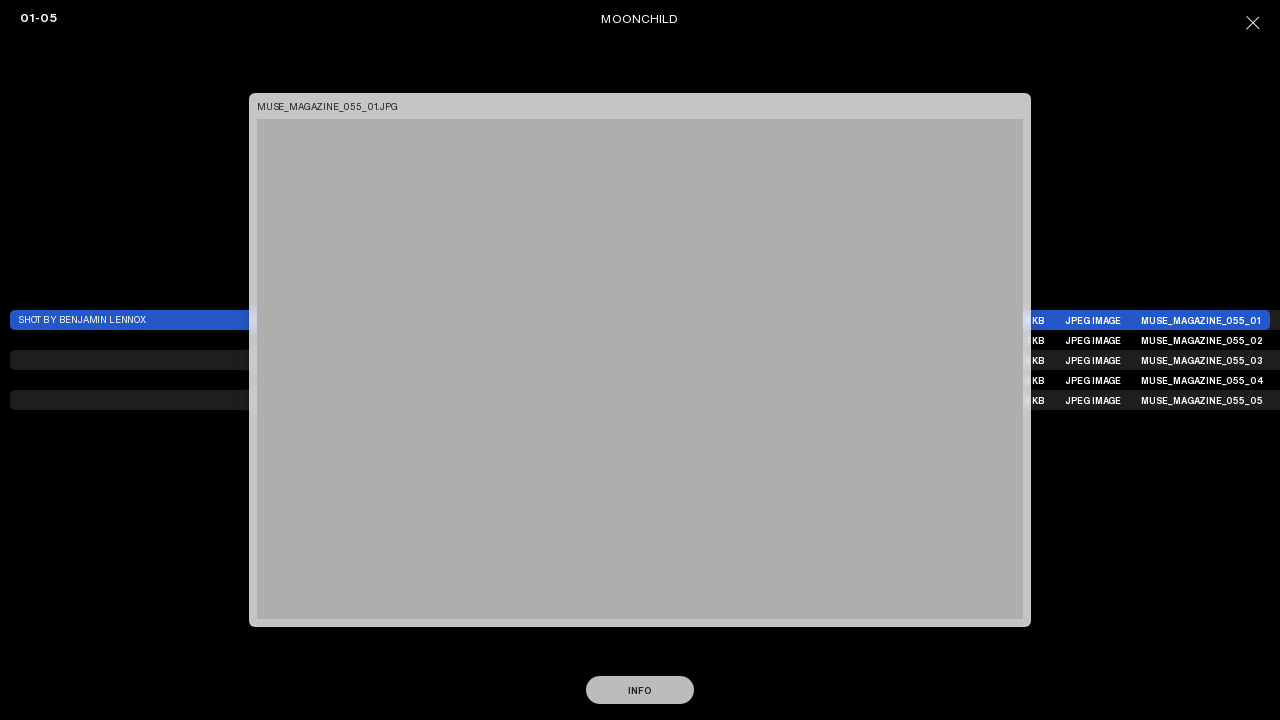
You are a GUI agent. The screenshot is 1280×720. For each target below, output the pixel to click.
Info (639, 690)
